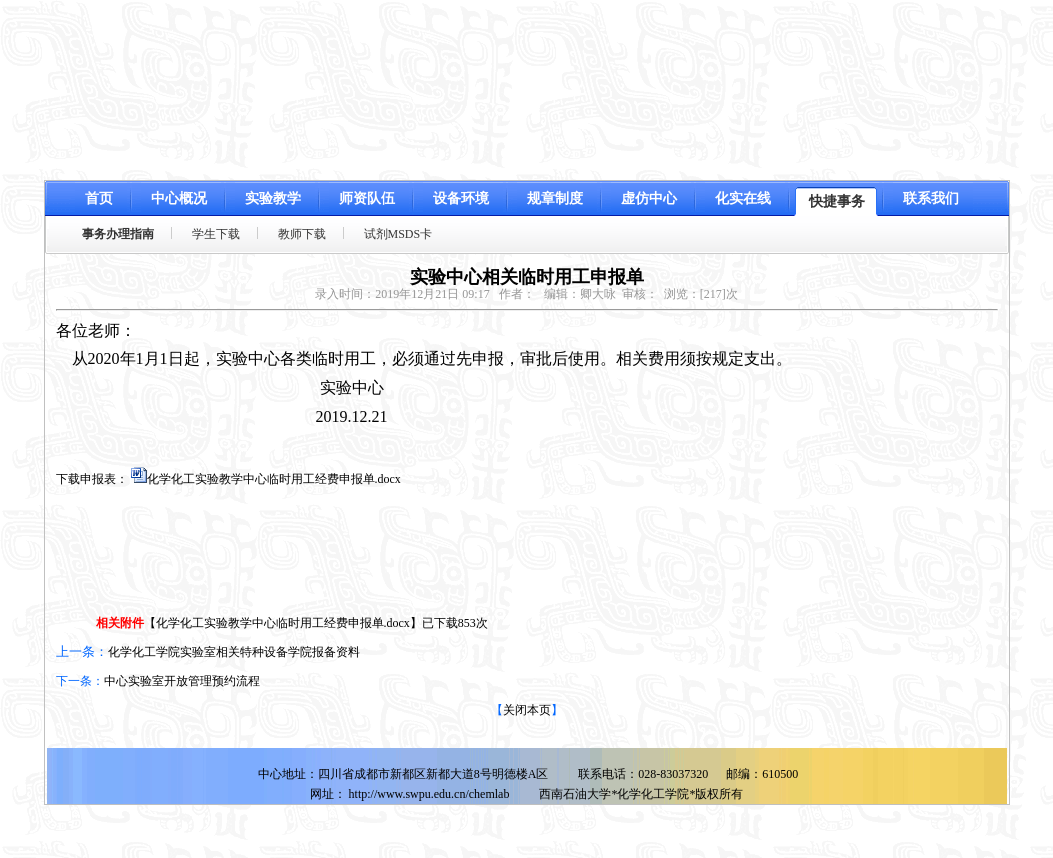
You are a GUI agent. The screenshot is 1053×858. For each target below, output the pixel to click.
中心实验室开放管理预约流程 (182, 681)
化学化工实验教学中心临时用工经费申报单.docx (274, 479)
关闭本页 (527, 710)
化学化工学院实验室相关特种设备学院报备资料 (234, 652)
